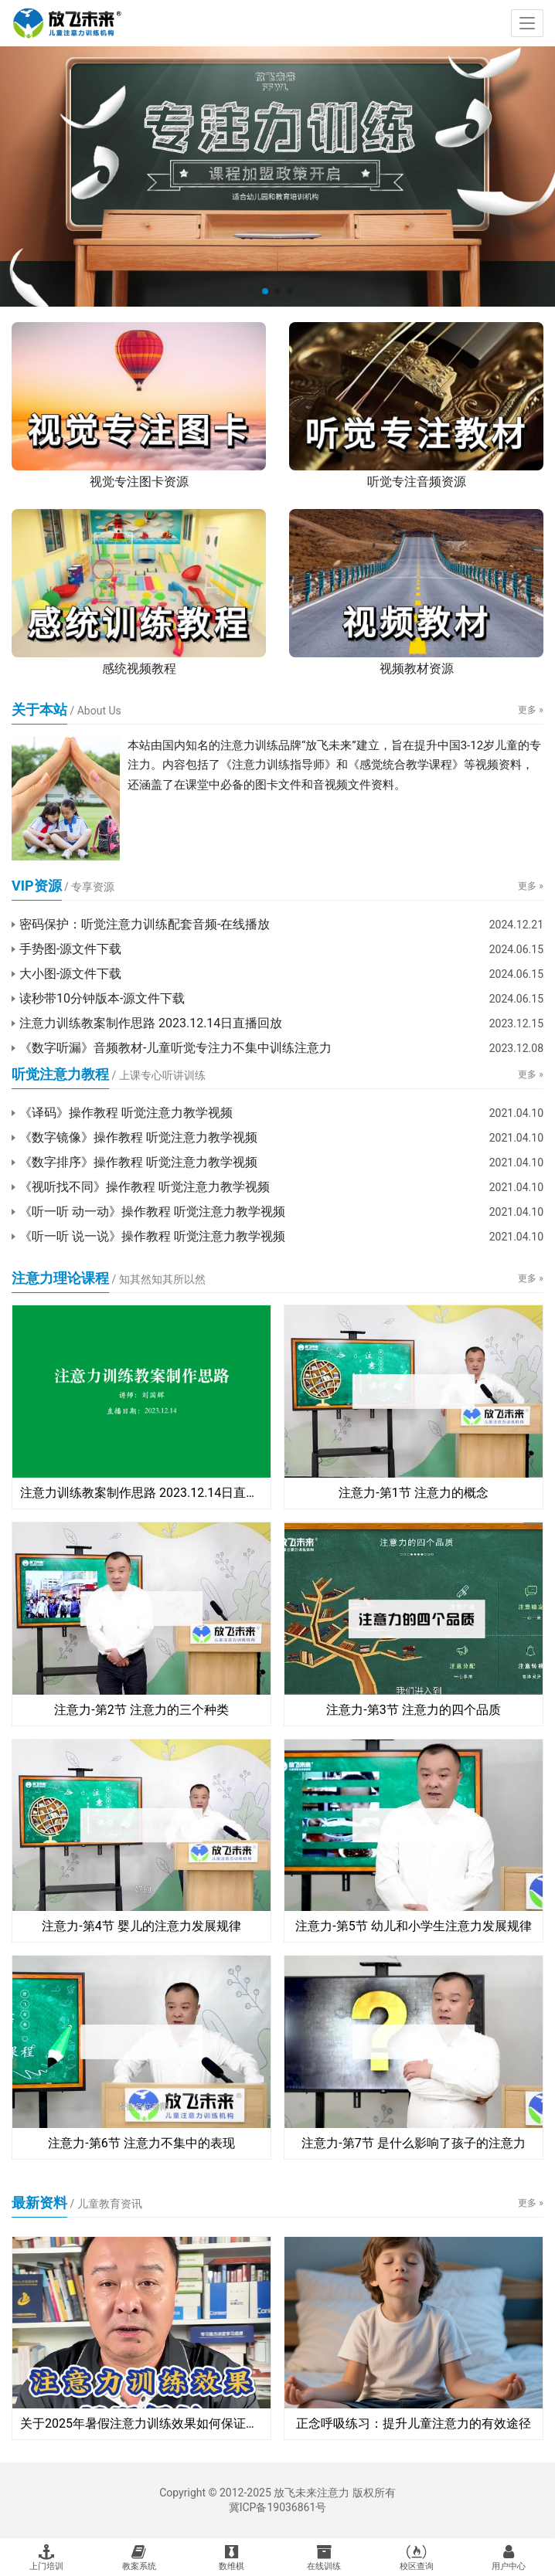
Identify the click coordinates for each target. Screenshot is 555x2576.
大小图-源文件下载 (70, 973)
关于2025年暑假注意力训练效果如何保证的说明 (141, 2423)
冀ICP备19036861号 (278, 2507)
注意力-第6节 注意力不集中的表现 (141, 2143)
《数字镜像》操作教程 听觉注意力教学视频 (138, 1137)
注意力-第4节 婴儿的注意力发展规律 (141, 1926)
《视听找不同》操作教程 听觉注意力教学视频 (144, 1186)
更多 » (530, 709)
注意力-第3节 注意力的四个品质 (413, 1709)
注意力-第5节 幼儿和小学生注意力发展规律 (413, 1926)
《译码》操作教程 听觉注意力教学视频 (126, 1112)
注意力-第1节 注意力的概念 (413, 1492)
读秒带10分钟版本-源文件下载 (102, 998)
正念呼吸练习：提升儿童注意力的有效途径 (413, 2423)
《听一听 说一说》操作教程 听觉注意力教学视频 (152, 1236)
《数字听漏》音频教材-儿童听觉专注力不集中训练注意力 (175, 1047)
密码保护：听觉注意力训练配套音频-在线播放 (144, 924)
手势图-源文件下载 (70, 949)
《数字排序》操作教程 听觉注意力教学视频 (138, 1162)
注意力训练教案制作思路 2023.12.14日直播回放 (150, 1023)
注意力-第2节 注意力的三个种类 (141, 1709)
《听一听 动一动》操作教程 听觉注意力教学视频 (152, 1211)
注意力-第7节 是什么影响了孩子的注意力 (413, 2143)
